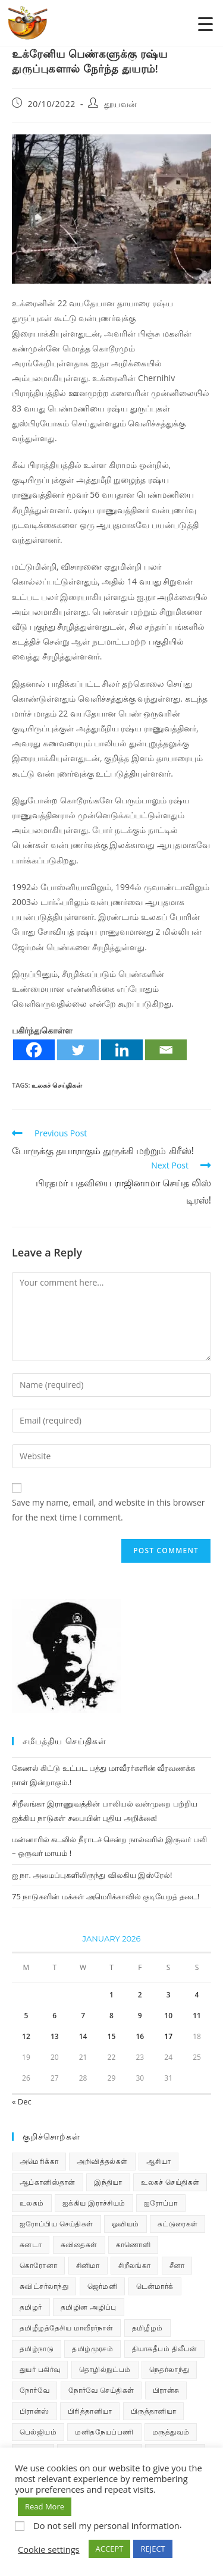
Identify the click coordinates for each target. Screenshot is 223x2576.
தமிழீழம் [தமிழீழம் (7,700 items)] (147, 2328)
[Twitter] (78, 1049)
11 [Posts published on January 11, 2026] (197, 2015)
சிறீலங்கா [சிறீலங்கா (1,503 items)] (134, 2265)
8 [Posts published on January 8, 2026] (111, 2015)
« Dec (22, 2101)
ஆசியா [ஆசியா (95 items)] (158, 2161)
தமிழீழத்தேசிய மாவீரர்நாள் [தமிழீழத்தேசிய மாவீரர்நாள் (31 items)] (66, 2328)
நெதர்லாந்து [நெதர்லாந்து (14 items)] (169, 2369)
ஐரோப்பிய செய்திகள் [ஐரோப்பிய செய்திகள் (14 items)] (56, 2224)
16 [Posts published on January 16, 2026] (140, 2036)
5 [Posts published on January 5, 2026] (26, 2015)
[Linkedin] (122, 1049)
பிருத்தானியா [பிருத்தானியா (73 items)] (153, 2411)
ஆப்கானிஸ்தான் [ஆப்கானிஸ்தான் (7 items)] (48, 2182)
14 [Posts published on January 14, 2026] (83, 2036)
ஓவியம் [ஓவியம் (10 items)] (125, 2224)
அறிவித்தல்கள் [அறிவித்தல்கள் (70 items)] (102, 2161)
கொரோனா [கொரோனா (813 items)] (38, 2265)
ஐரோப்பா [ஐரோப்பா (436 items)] (161, 2203)
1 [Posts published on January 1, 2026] (111, 1995)
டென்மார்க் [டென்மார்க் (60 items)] (155, 2286)
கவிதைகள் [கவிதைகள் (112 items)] (79, 2244)
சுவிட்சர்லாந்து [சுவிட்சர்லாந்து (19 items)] (44, 2286)
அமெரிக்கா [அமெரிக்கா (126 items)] (39, 2161)
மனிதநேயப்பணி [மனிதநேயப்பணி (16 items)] (104, 2432)
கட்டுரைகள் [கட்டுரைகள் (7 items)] (177, 2224)
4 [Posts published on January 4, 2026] (197, 1995)
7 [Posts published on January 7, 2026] (83, 2015)
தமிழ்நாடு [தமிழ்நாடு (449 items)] (37, 2348)
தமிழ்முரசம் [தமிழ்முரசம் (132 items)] (92, 2348)
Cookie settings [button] (49, 2549)
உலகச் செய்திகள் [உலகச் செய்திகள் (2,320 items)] (170, 2182)
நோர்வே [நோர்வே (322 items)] (34, 2390)
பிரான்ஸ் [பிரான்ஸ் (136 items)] (34, 2411)
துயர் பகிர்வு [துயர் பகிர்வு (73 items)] (40, 2369)
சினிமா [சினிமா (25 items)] (88, 2265)
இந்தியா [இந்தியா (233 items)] (108, 2182)
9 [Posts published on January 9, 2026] (140, 2015)
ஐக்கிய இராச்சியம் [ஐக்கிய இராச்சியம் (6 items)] (93, 2203)
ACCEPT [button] (110, 2548)
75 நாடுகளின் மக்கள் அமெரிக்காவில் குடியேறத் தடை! (105, 1896)
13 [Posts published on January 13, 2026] (55, 2036)
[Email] (166, 1049)
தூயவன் (120, 103)
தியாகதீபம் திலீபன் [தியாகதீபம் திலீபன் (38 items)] (164, 2348)
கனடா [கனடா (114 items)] (31, 2244)
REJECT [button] (152, 2548)
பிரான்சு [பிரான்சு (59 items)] (166, 2390)
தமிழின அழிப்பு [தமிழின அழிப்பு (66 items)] (89, 2307)
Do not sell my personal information (106, 2525)
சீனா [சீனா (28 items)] (177, 2265)
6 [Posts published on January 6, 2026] (54, 2015)
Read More (44, 2506)
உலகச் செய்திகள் (57, 1084)
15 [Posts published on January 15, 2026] (112, 2036)
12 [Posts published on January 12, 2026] (26, 2036)
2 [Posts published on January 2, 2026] (140, 1995)
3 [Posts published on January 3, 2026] (169, 1995)
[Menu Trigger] (205, 23)
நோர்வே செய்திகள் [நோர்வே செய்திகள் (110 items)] (101, 2390)
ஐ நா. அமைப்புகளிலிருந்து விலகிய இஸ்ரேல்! (92, 1875)
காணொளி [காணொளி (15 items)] (133, 2244)
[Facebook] (34, 1049)
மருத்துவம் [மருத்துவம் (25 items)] (170, 2432)
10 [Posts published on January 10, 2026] (168, 2015)
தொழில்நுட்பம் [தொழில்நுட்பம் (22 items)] (105, 2369)
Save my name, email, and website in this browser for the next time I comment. (108, 1510)
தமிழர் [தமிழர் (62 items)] (31, 2307)
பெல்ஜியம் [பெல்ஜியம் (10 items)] (38, 2432)
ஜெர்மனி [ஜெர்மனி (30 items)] (102, 2286)
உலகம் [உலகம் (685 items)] (32, 2203)
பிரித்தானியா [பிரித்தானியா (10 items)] (90, 2411)
